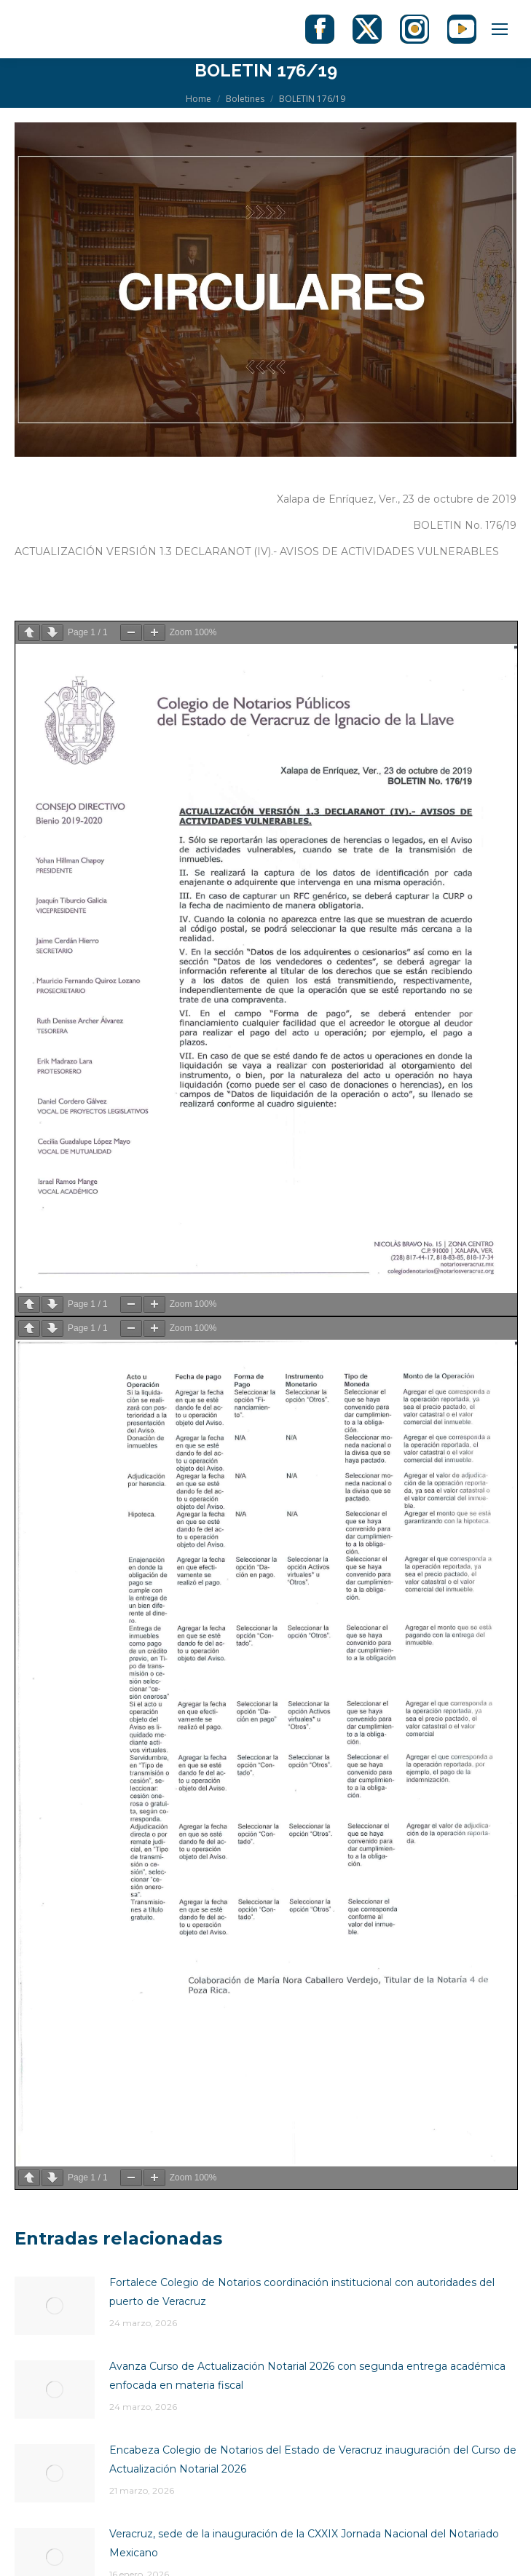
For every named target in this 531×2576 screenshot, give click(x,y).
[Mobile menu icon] (499, 29)
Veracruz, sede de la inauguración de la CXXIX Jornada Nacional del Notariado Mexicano (304, 2543)
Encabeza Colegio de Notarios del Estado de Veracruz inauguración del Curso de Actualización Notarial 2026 (312, 2459)
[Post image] (55, 2306)
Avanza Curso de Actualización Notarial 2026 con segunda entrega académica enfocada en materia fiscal (307, 2376)
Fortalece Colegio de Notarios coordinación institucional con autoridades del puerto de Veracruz (302, 2292)
